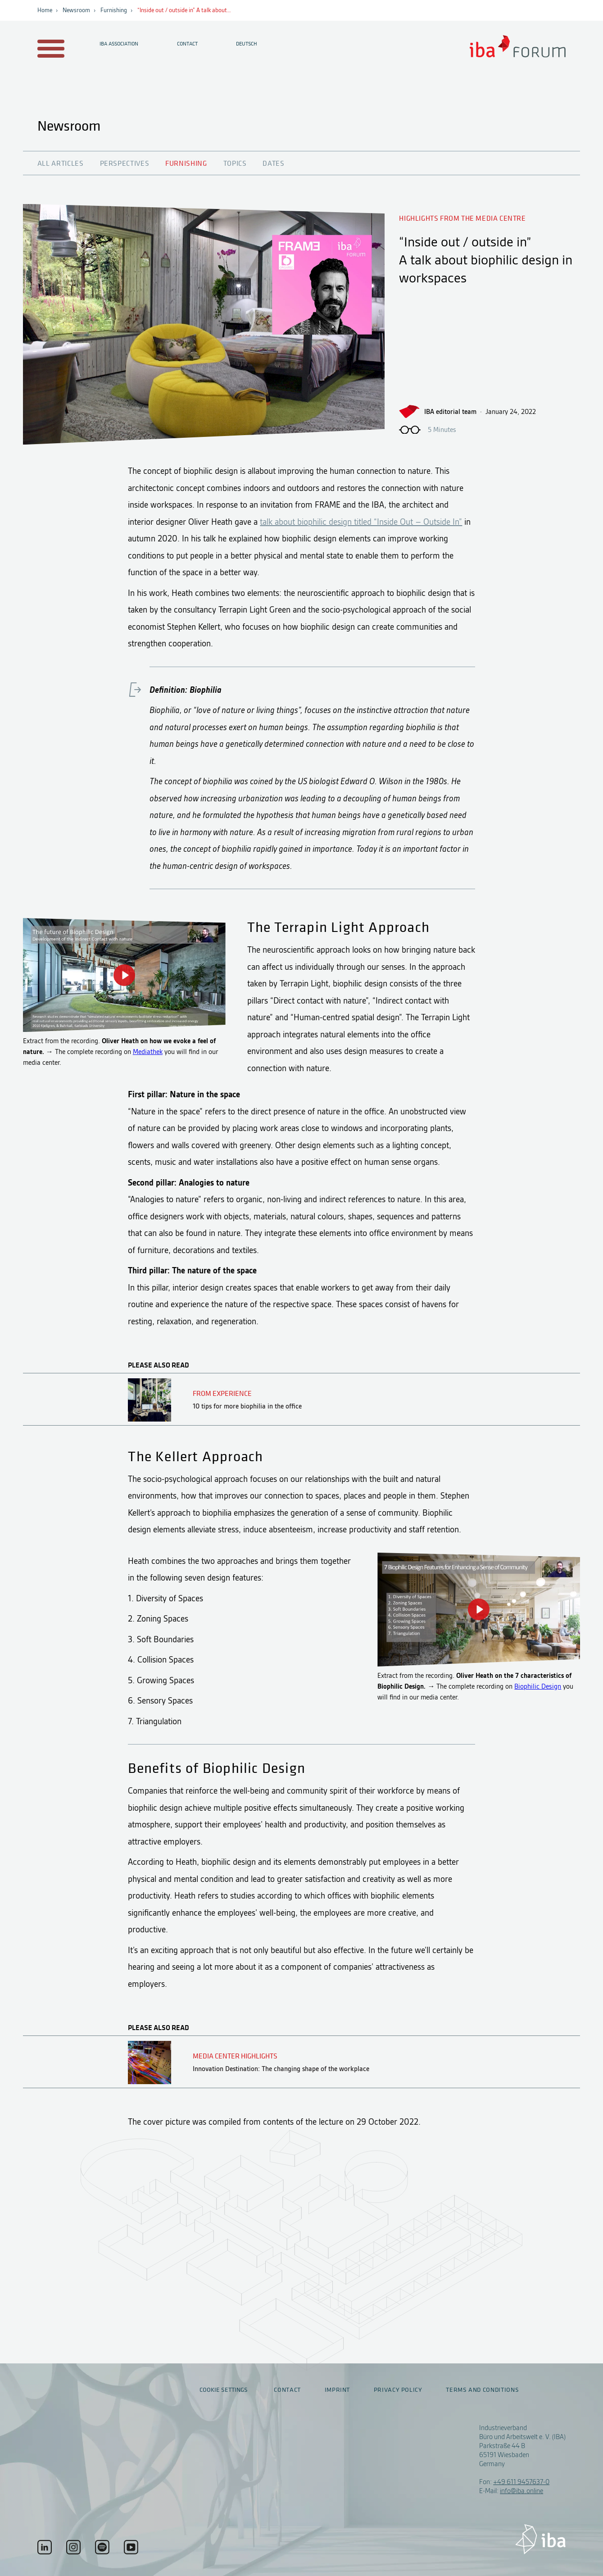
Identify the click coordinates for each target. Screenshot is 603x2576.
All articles (60, 163)
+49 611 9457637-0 (521, 2482)
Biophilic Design (537, 1686)
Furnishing (113, 10)
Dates (273, 163)
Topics (235, 163)
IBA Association (119, 43)
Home (44, 10)
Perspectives (125, 163)
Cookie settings (223, 2389)
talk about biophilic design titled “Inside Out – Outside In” (361, 522)
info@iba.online (521, 2491)
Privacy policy (398, 2390)
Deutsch (246, 43)
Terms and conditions (482, 2390)
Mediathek (148, 1052)
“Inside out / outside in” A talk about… (184, 10)
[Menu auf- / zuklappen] (49, 49)
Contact (187, 43)
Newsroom (76, 10)
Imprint (337, 2390)
